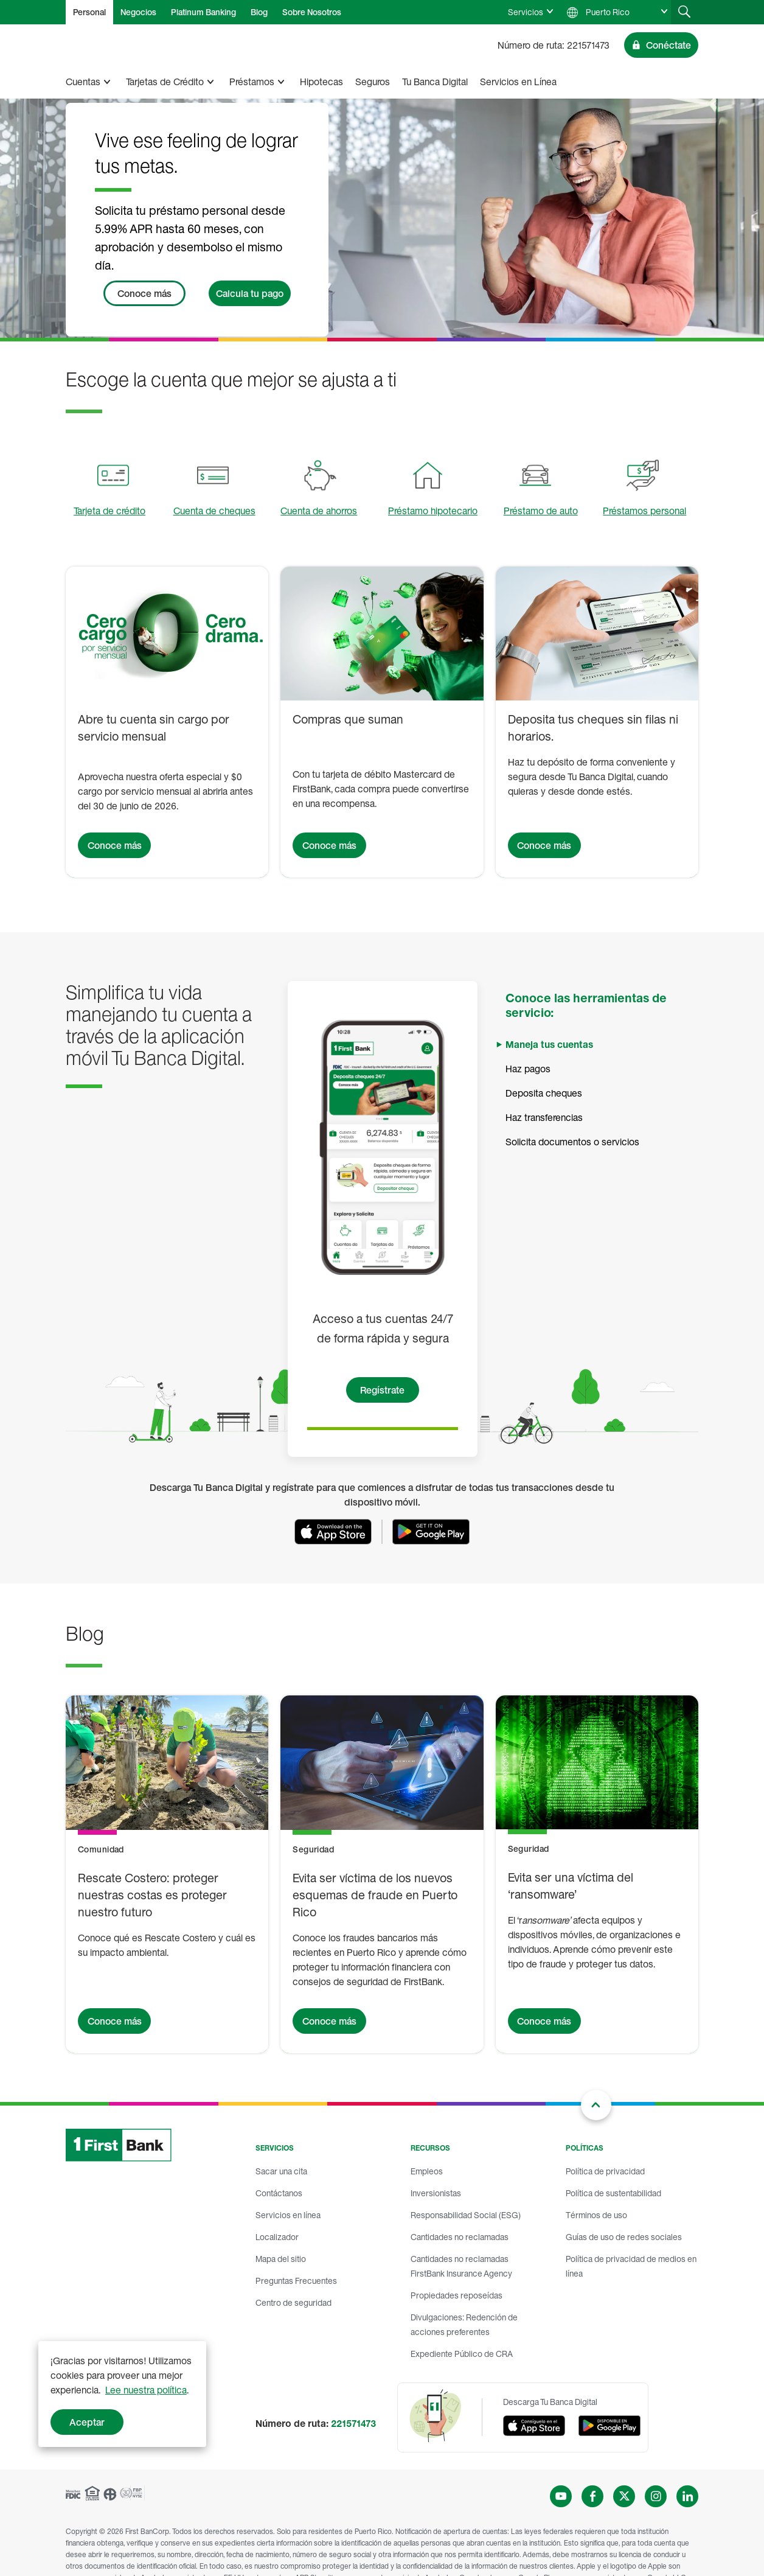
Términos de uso (596, 2215)
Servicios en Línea (518, 81)
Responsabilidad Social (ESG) (466, 2215)
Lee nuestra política (146, 2390)
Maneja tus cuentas (549, 1044)
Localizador (277, 2237)
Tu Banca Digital (435, 81)
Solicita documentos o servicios (572, 1142)
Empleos (427, 2171)
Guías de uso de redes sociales (624, 2237)
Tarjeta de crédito (109, 510)
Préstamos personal (644, 510)
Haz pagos (527, 1068)
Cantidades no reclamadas (460, 2237)
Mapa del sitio (280, 2258)
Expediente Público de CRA (462, 2353)
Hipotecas (321, 81)
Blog (259, 12)
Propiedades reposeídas (456, 2295)
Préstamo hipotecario (433, 510)
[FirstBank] (108, 45)
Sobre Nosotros (311, 12)
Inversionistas (436, 2193)
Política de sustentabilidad (613, 2193)
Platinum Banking (203, 12)
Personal (89, 12)
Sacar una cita (281, 2171)
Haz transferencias (544, 1117)
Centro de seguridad (293, 2302)
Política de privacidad (605, 2171)
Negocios (138, 12)
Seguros (372, 81)
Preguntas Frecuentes (296, 2280)
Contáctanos (278, 2193)
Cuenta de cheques (214, 510)
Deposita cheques (543, 1093)
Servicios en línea (288, 2215)
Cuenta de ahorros (318, 510)
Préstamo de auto (541, 510)
